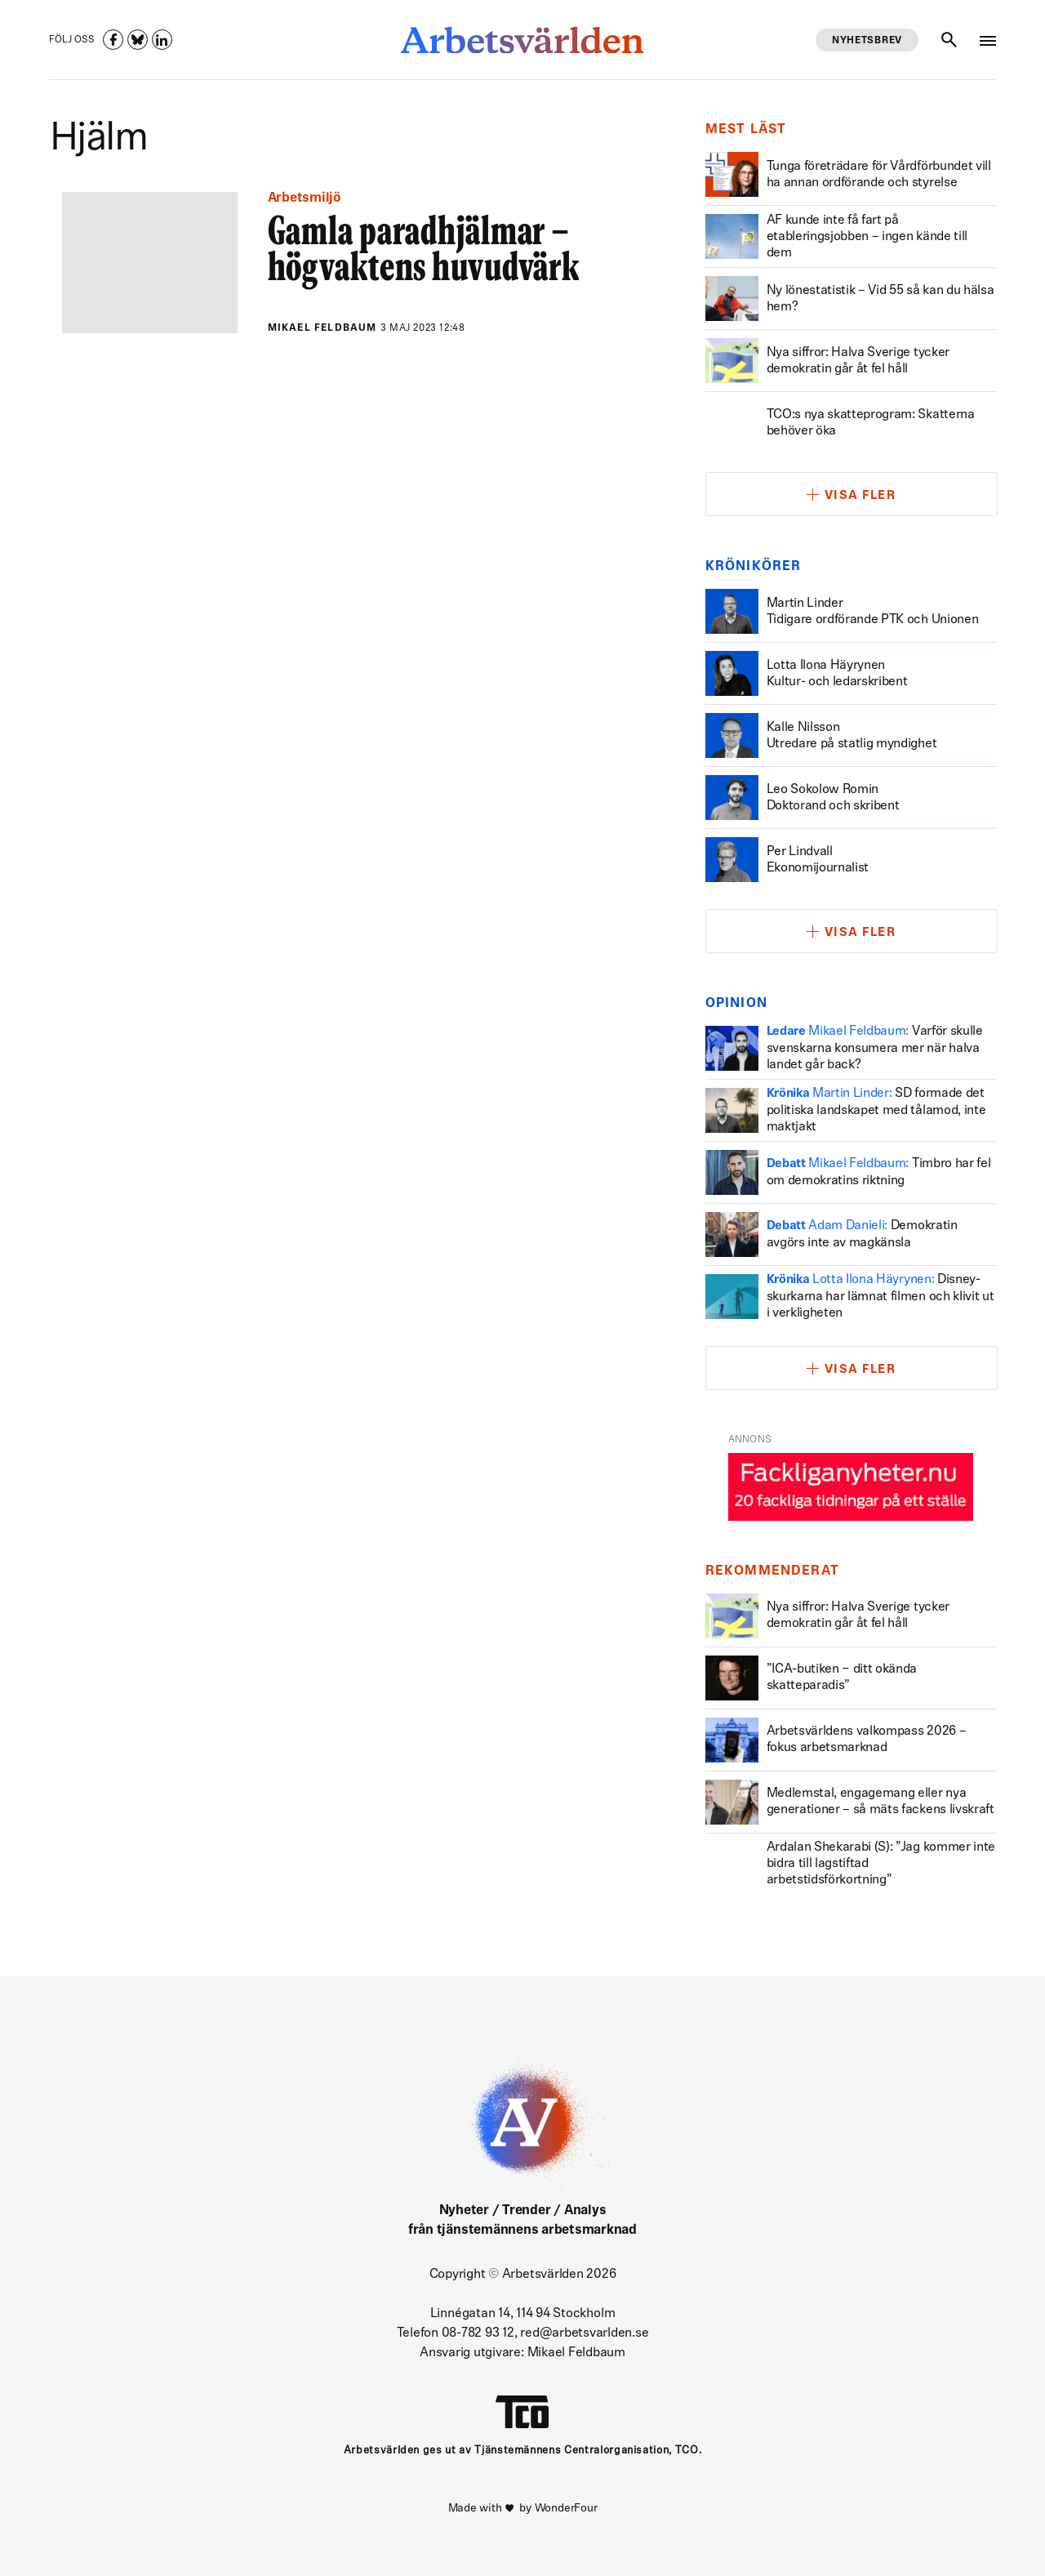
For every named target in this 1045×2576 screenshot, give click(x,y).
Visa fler (860, 496)
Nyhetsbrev (867, 41)
